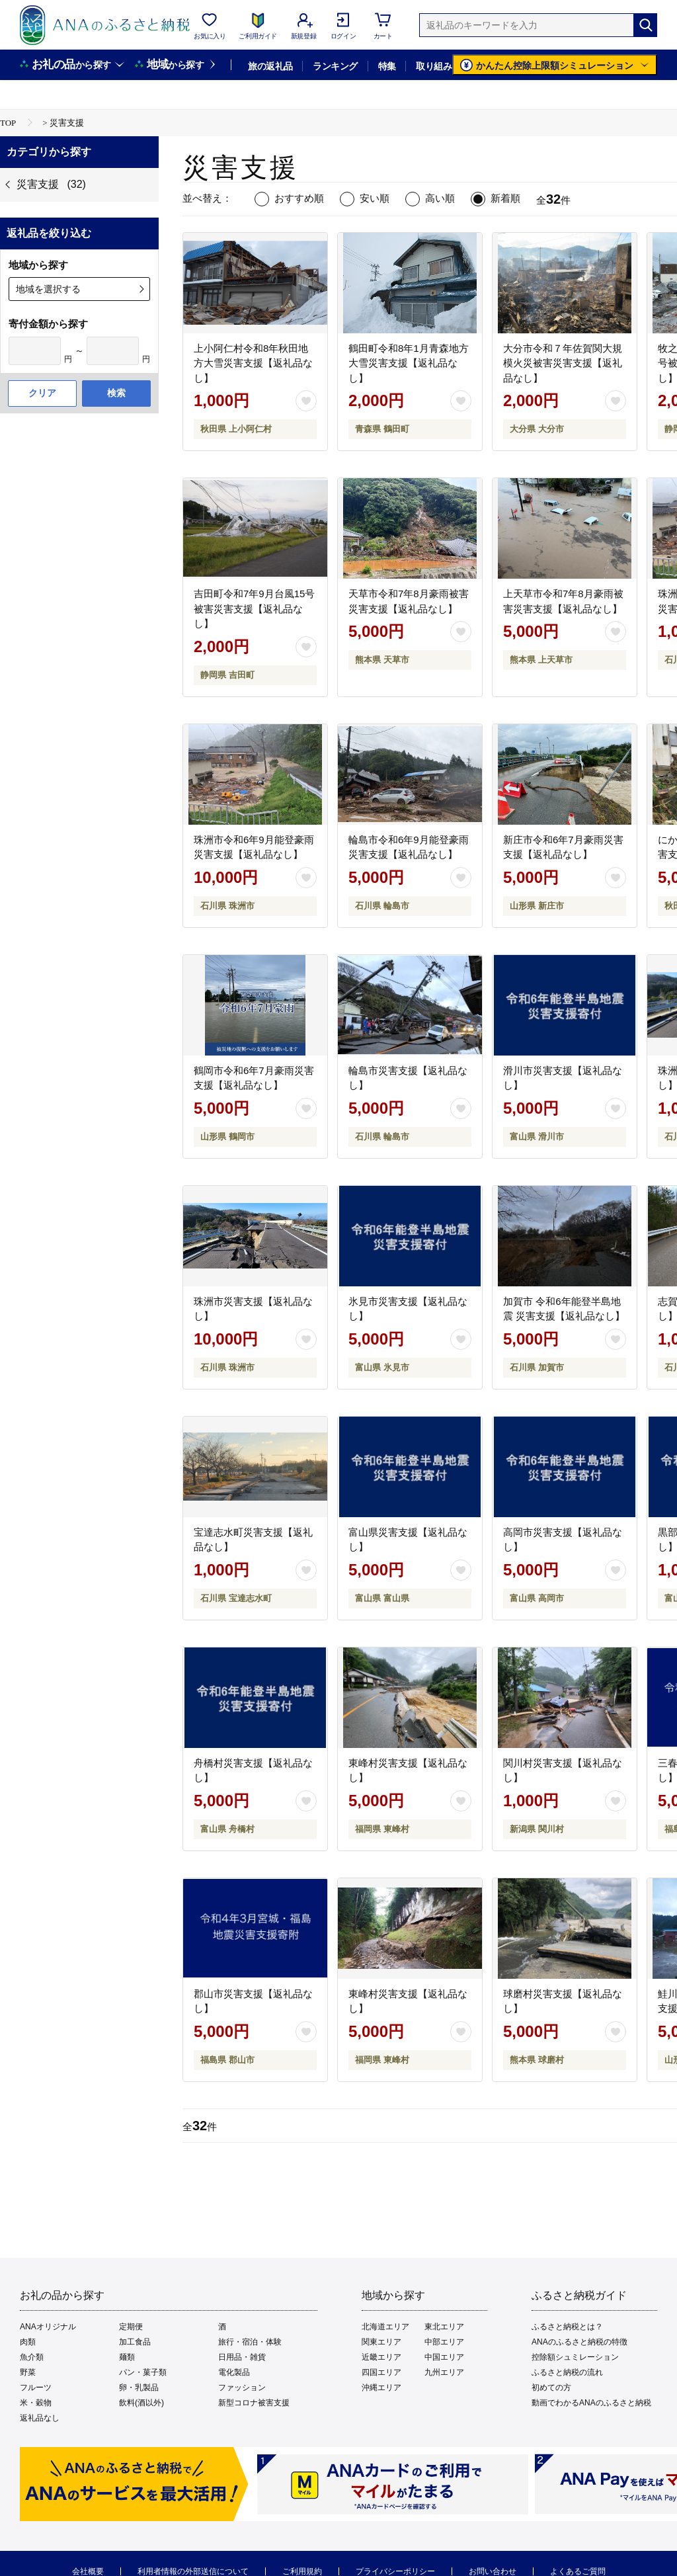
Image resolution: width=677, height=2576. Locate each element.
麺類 (127, 2357)
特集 (387, 66)
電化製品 (234, 2372)
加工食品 (135, 2342)
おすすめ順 (299, 198)
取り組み (434, 66)
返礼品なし (40, 2418)
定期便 (131, 2326)
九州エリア (444, 2372)
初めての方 (551, 2387)
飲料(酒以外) (141, 2402)
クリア (42, 393)
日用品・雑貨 (242, 2357)
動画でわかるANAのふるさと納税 (591, 2402)
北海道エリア (385, 2326)
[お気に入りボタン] (306, 400)
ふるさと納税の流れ (567, 2372)
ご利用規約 (302, 2571)
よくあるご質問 (578, 2571)
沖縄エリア (381, 2387)
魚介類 (32, 2357)
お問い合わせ (492, 2571)
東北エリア (444, 2326)
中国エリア (444, 2357)
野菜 (28, 2372)
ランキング (335, 66)
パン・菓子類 (143, 2372)
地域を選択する (48, 289)
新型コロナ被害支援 (254, 2402)
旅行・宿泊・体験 (250, 2342)
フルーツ (36, 2387)
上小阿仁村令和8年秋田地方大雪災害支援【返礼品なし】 (253, 363)
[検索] (645, 25)
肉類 (28, 2342)
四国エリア (381, 2372)
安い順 (374, 198)
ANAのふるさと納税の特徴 (579, 2342)
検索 (116, 393)
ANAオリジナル (48, 2326)
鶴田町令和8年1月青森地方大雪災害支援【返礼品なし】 (408, 363)
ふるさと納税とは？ (567, 2326)
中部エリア (444, 2342)
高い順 (440, 198)
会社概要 (88, 2571)
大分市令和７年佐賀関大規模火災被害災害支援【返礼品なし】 (562, 363)
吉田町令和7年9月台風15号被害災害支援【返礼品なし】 (254, 608)
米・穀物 (36, 2402)
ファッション (242, 2387)
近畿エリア (381, 2357)
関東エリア (381, 2342)
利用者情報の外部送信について (193, 2571)
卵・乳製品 (139, 2387)
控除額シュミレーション (575, 2357)
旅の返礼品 (270, 66)
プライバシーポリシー (395, 2571)
